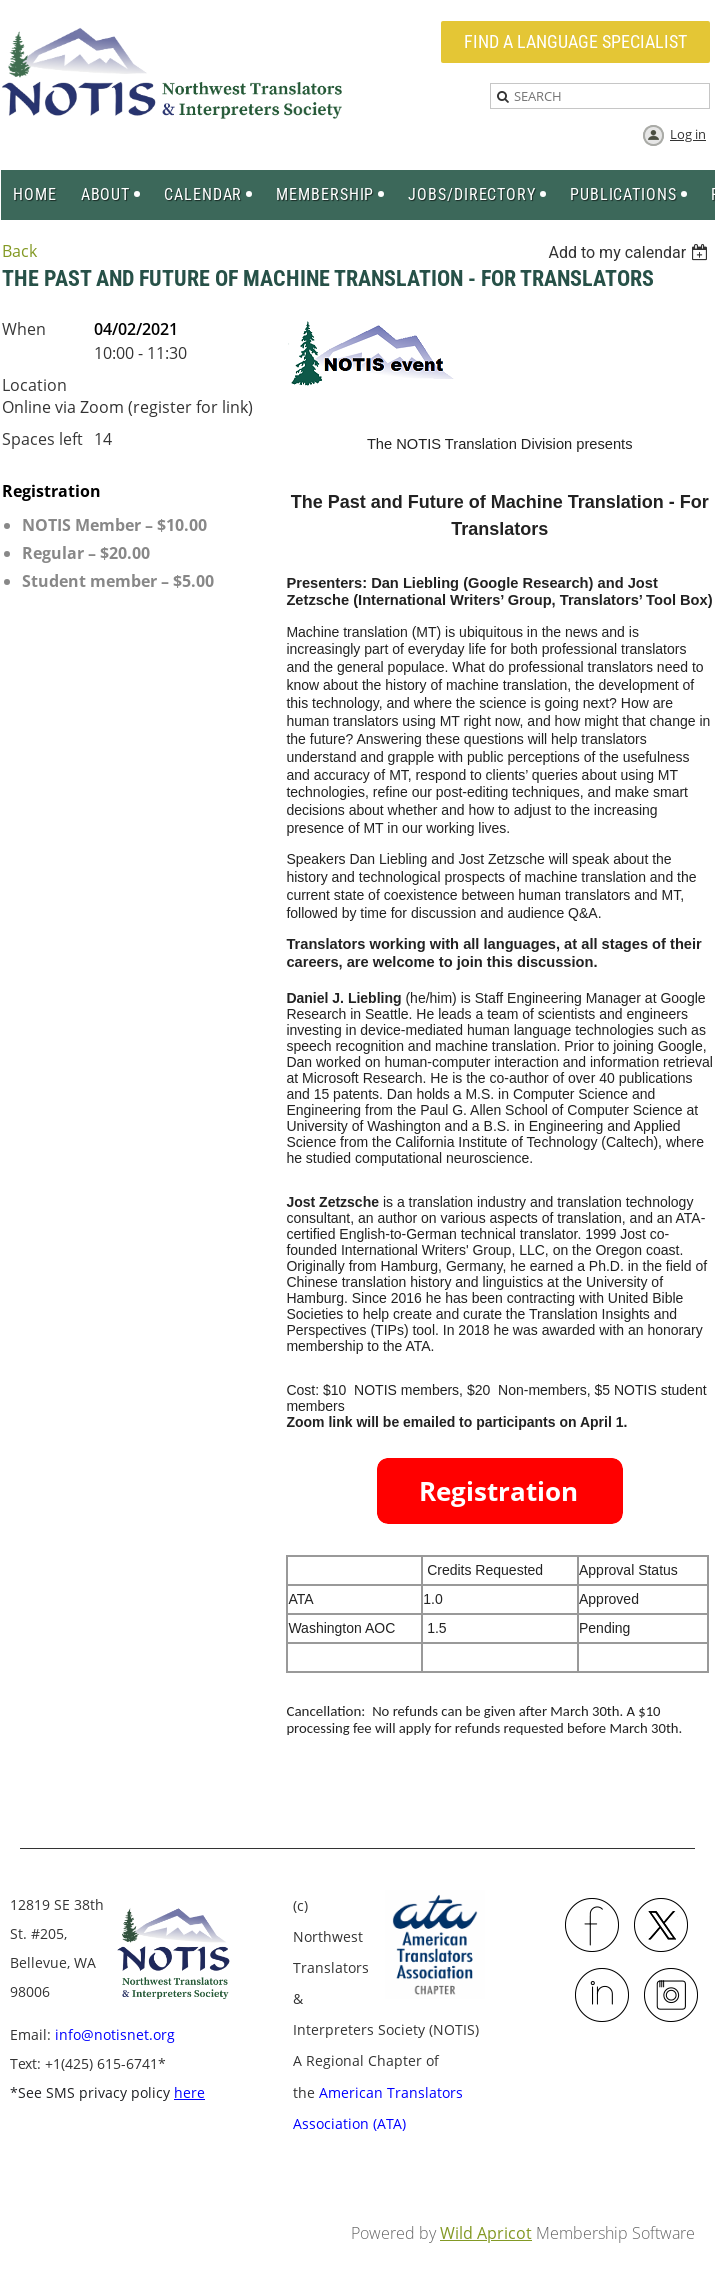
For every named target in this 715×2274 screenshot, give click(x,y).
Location (34, 385)
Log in (688, 134)
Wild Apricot (486, 2233)
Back (19, 251)
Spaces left (42, 439)
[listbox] (630, 252)
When (24, 329)
